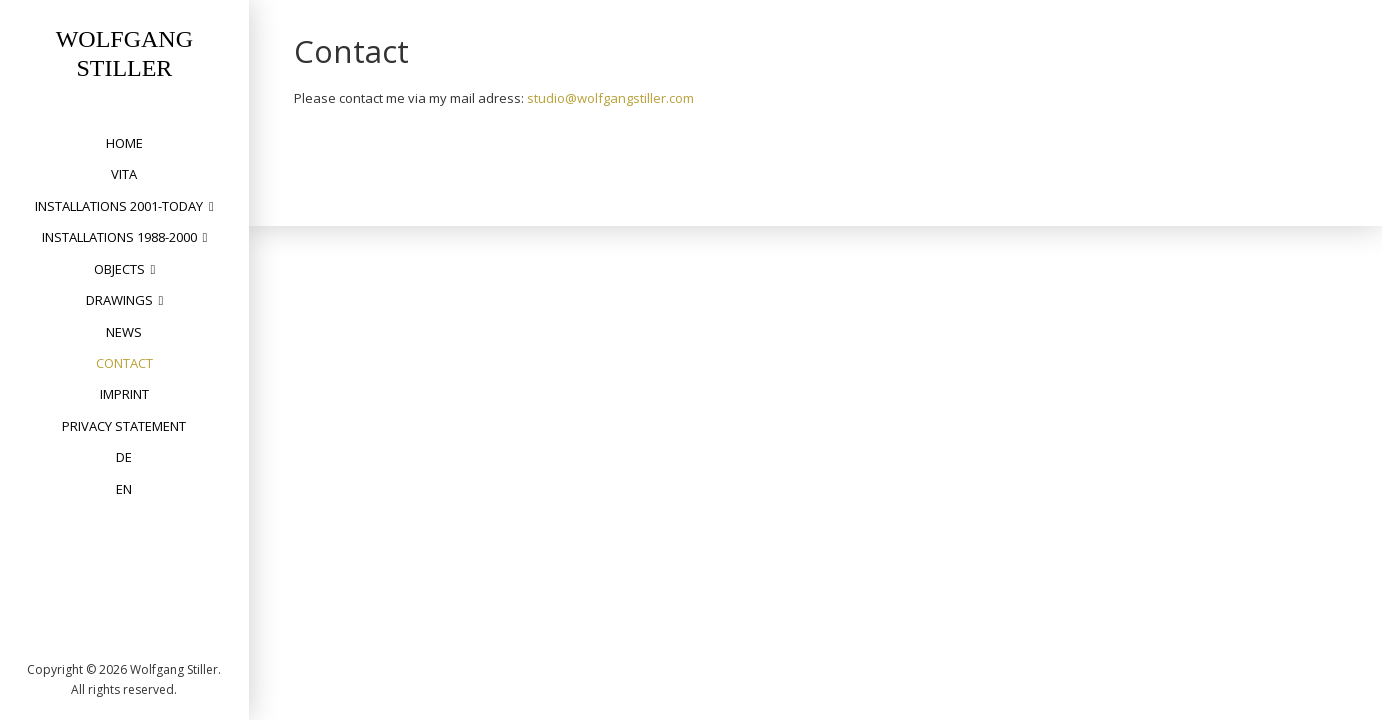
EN (124, 489)
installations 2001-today (119, 206)
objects (119, 269)
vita (124, 174)
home (124, 143)
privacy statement (124, 426)
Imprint (124, 394)
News (124, 332)
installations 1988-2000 (119, 237)
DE (124, 457)
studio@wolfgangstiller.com (610, 98)
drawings (119, 300)
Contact (124, 363)
